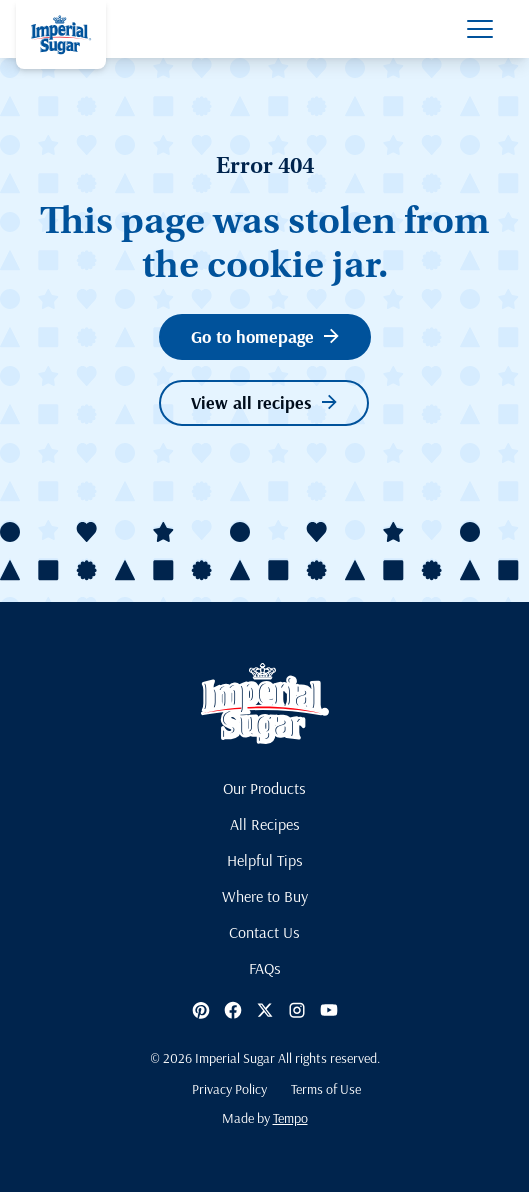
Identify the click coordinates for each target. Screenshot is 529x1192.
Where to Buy (265, 896)
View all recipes (264, 402)
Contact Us (264, 932)
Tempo (290, 1118)
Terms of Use (326, 1089)
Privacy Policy (229, 1089)
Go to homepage (265, 336)
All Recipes (265, 824)
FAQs (265, 968)
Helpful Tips (265, 860)
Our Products (264, 788)
